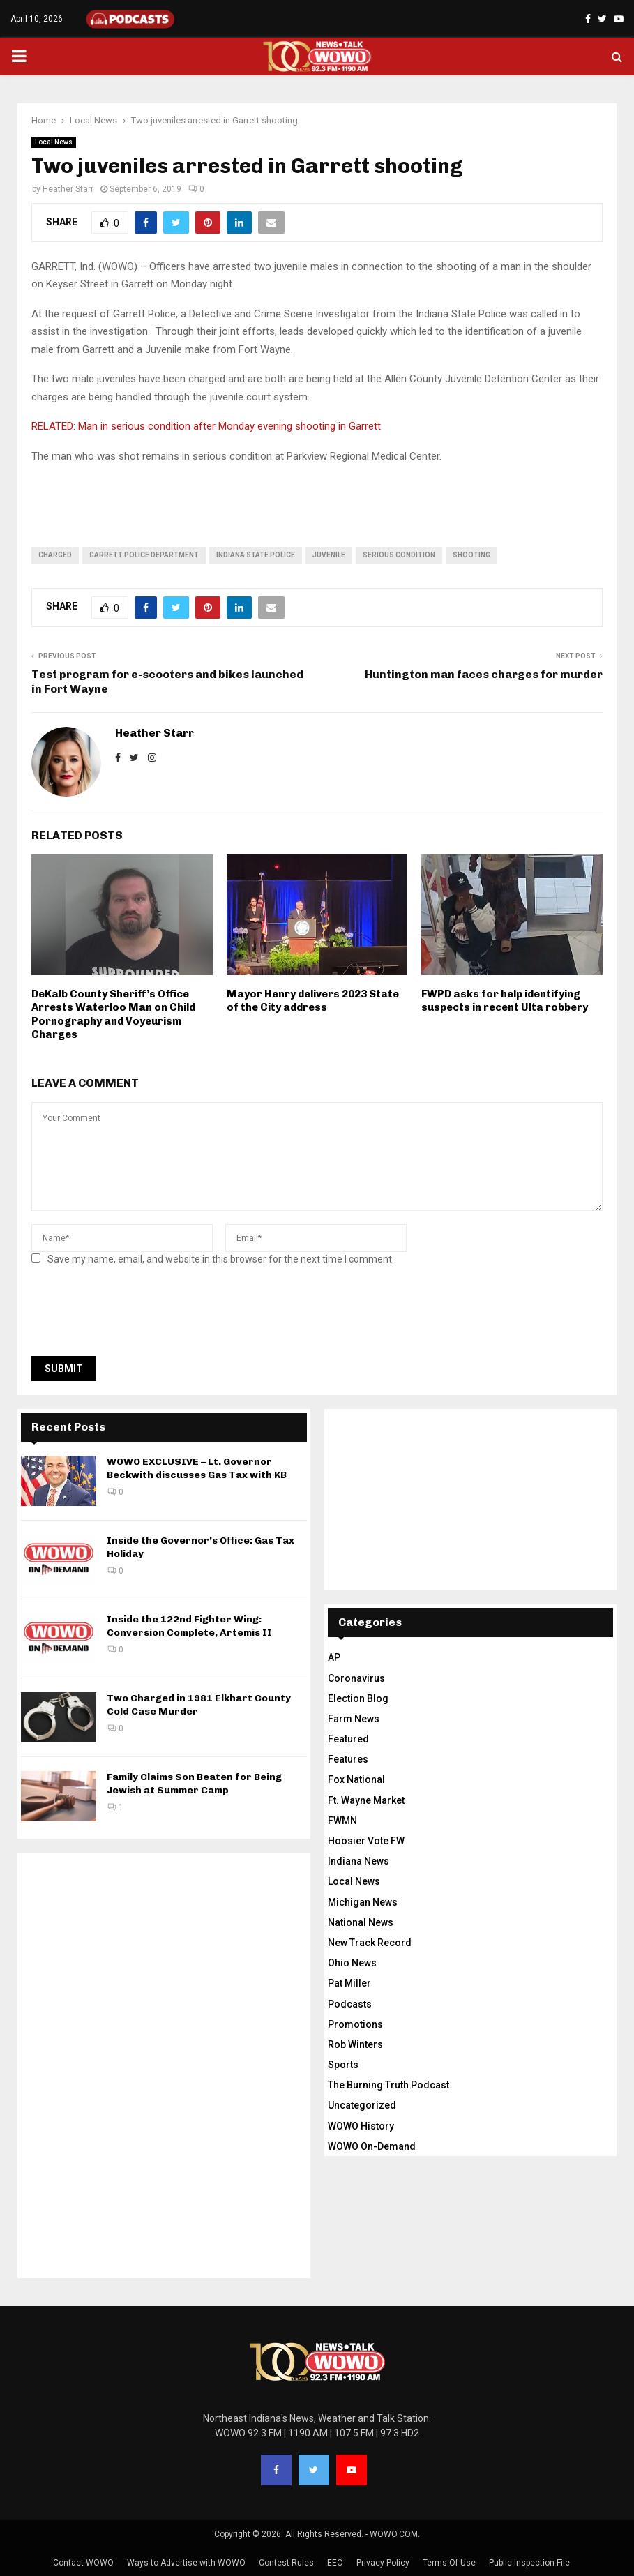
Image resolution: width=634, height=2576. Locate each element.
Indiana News (358, 1861)
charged (55, 555)
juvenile (328, 555)
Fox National (356, 1779)
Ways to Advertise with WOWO (186, 2563)
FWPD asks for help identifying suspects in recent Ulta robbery (504, 1001)
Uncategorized (362, 2105)
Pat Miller (349, 1983)
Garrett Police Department (144, 555)
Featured (348, 1739)
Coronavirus (356, 1678)
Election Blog (358, 1698)
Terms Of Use (449, 2563)
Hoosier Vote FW (366, 1840)
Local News (54, 142)
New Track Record (370, 1942)
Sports (343, 2064)
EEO (335, 2563)
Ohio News (352, 1962)
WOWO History (361, 2126)
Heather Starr (68, 189)
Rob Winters (355, 2044)
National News (360, 1922)
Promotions (355, 2024)
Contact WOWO (83, 2563)
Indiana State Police (255, 555)
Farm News (353, 1718)
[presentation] (137, 1315)
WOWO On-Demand (372, 2146)
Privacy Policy (382, 2563)
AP (334, 1657)
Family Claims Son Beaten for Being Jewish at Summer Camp (194, 1783)
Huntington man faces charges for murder (484, 674)
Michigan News (363, 1902)
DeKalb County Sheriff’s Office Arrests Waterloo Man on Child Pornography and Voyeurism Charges (113, 1014)
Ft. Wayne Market (366, 1800)
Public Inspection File (529, 2563)
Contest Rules (286, 2563)
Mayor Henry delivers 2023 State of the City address (313, 1001)
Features (348, 1759)
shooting (471, 555)
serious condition (399, 555)
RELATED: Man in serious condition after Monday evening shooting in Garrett (206, 426)
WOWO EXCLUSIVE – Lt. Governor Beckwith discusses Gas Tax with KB (197, 1468)
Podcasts (350, 2004)
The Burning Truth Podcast (388, 2085)
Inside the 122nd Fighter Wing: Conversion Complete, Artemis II (189, 1625)
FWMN (342, 1820)
